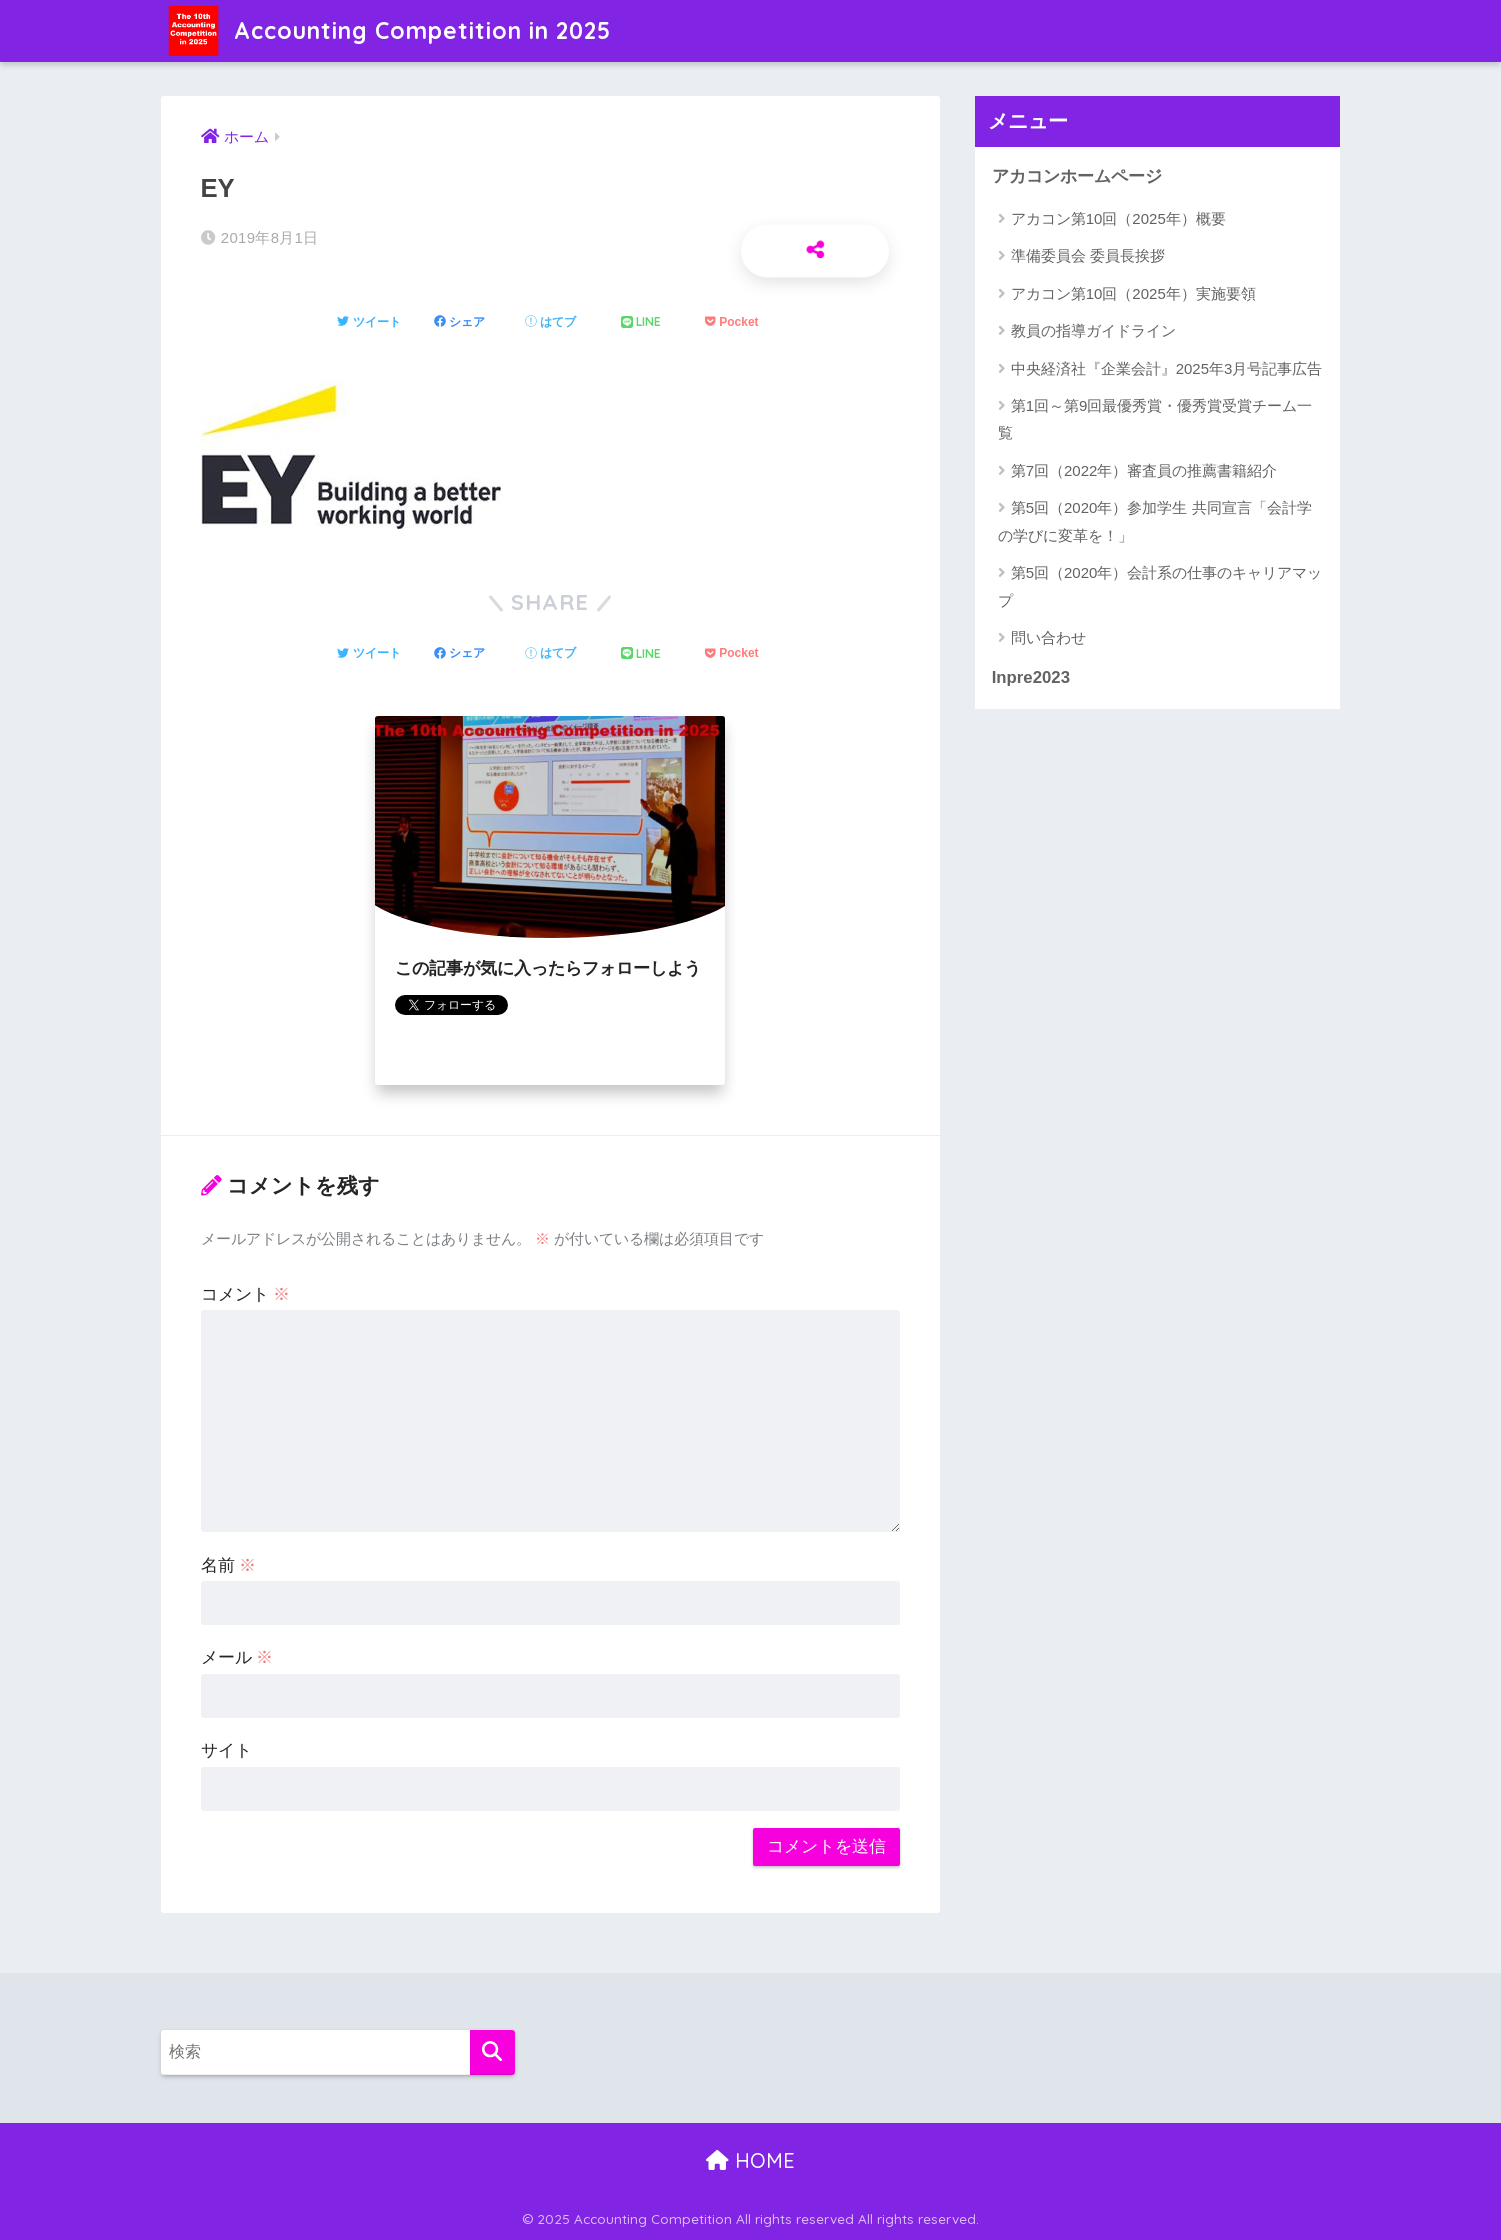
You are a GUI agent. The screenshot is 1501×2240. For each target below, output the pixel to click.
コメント (246, 1294)
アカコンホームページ (1077, 176)
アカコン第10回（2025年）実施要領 (1133, 293)
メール (237, 1657)
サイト (226, 1750)
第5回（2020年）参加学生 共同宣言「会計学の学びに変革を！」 (1155, 521)
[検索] (492, 2052)
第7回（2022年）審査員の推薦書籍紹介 (1144, 470)
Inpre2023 (1031, 677)
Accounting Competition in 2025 (389, 30)
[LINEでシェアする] (641, 322)
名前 (229, 1565)
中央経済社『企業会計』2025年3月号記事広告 (1167, 368)
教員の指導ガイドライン (1093, 330)
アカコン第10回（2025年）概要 (1118, 218)
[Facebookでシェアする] (459, 323)
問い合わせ (1048, 637)
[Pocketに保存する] (731, 323)
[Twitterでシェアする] (368, 323)
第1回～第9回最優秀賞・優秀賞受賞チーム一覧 (1155, 419)
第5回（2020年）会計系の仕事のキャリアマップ (1160, 586)
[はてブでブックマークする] (550, 323)
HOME (750, 2160)
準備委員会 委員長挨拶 (1088, 255)
